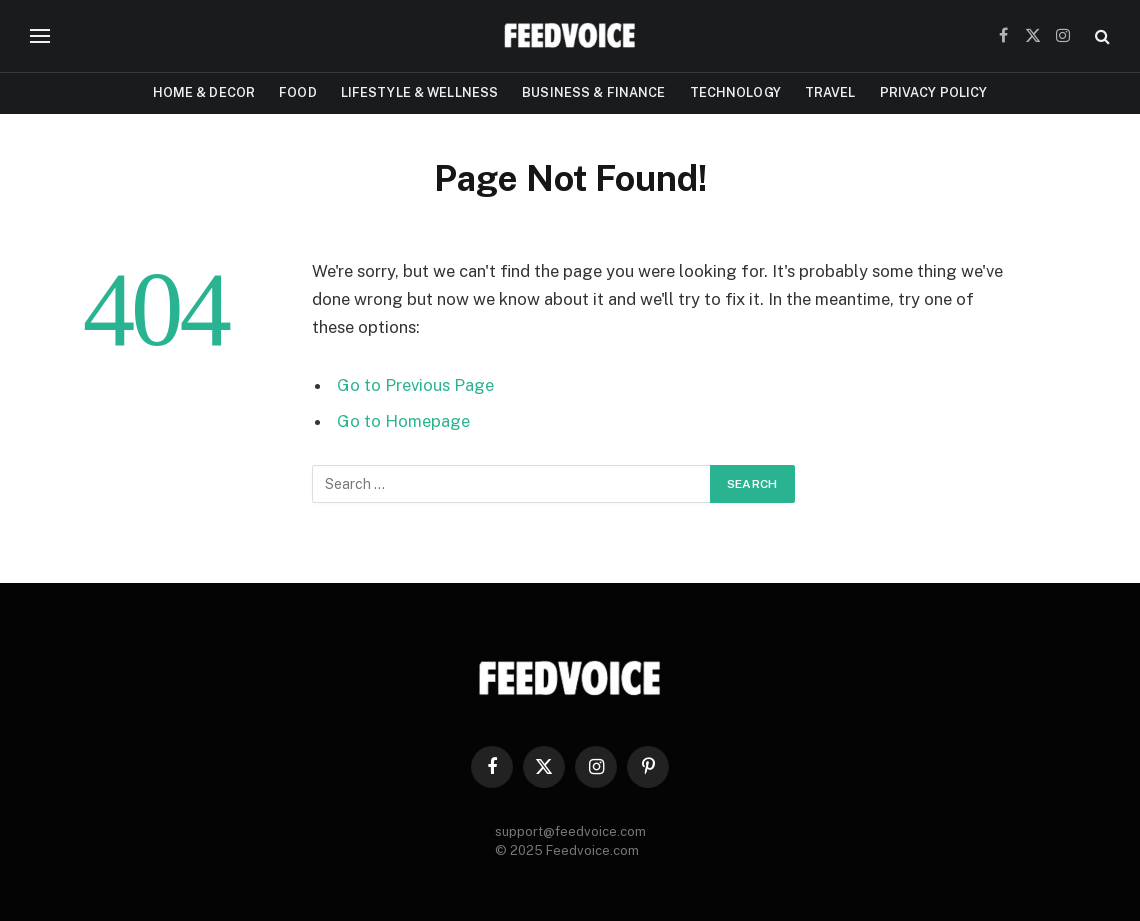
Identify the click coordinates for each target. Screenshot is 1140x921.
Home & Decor (204, 92)
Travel (830, 92)
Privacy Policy (934, 92)
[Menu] (40, 36)
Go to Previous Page (415, 385)
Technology (735, 92)
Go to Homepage (403, 421)
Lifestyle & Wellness (420, 92)
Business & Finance (593, 92)
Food (298, 92)
